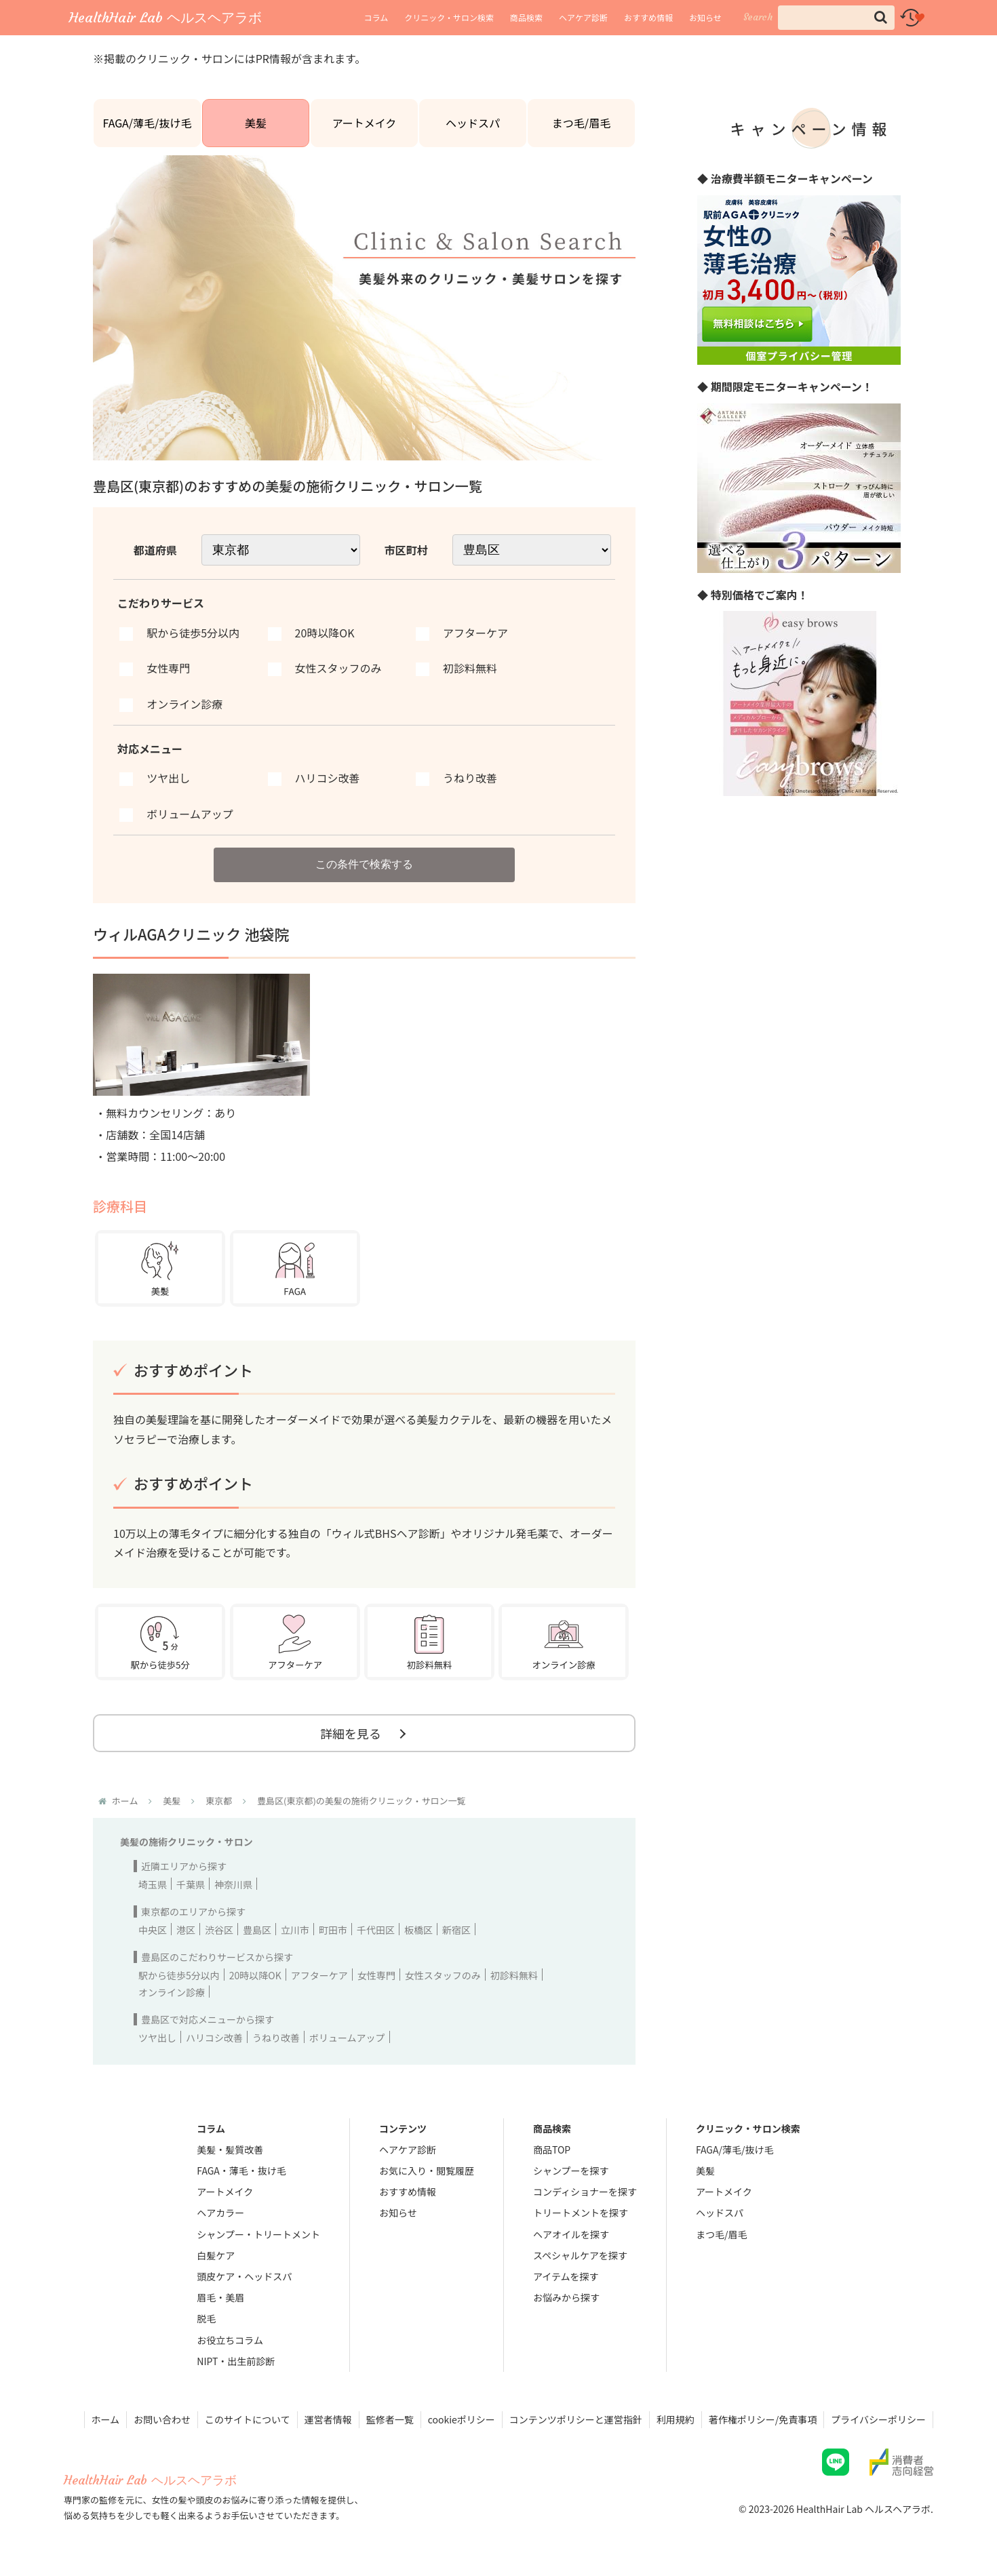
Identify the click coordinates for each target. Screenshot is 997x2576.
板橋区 (418, 1930)
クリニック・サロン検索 (449, 17)
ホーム (106, 2419)
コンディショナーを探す (585, 2191)
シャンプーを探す (571, 2170)
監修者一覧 (390, 2419)
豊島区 (257, 1930)
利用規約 (676, 2419)
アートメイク (364, 123)
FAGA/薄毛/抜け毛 (147, 123)
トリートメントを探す (580, 2212)
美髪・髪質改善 (230, 2149)
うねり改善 (276, 2037)
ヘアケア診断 (583, 17)
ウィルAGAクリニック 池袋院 (191, 934)
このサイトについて (247, 2419)
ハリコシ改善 (214, 2037)
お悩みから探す (566, 2297)
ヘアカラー (220, 2212)
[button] (881, 17)
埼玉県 (152, 1884)
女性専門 (376, 1975)
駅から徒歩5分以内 (179, 1975)
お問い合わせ (162, 2419)
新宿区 (456, 1930)
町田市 (333, 1930)
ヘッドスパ (473, 123)
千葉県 (190, 1884)
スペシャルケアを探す (580, 2255)
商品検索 (526, 17)
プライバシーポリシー (878, 2419)
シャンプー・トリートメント (258, 2234)
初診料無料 (514, 1975)
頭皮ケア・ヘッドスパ (244, 2276)
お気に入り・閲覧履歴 (426, 2170)
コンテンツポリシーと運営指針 (575, 2419)
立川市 (295, 1930)
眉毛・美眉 (220, 2297)
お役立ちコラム (230, 2340)
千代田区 (376, 1930)
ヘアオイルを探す (571, 2234)
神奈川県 (233, 1884)
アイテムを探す (566, 2276)
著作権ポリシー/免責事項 (763, 2419)
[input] (836, 17)
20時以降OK (255, 1975)
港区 (185, 1930)
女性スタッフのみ (443, 1975)
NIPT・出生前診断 (236, 2361)
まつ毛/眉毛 (581, 123)
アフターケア (319, 1975)
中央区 (152, 1930)
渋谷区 (219, 1930)
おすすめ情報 (648, 17)
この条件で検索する (364, 864)
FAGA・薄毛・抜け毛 (241, 2170)
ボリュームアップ (347, 2037)
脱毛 (206, 2318)
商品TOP (551, 2149)
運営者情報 (328, 2419)
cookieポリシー (461, 2419)
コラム (376, 17)
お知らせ (705, 17)
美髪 (256, 123)
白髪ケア (216, 2255)
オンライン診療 (171, 1992)
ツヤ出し (157, 2037)
